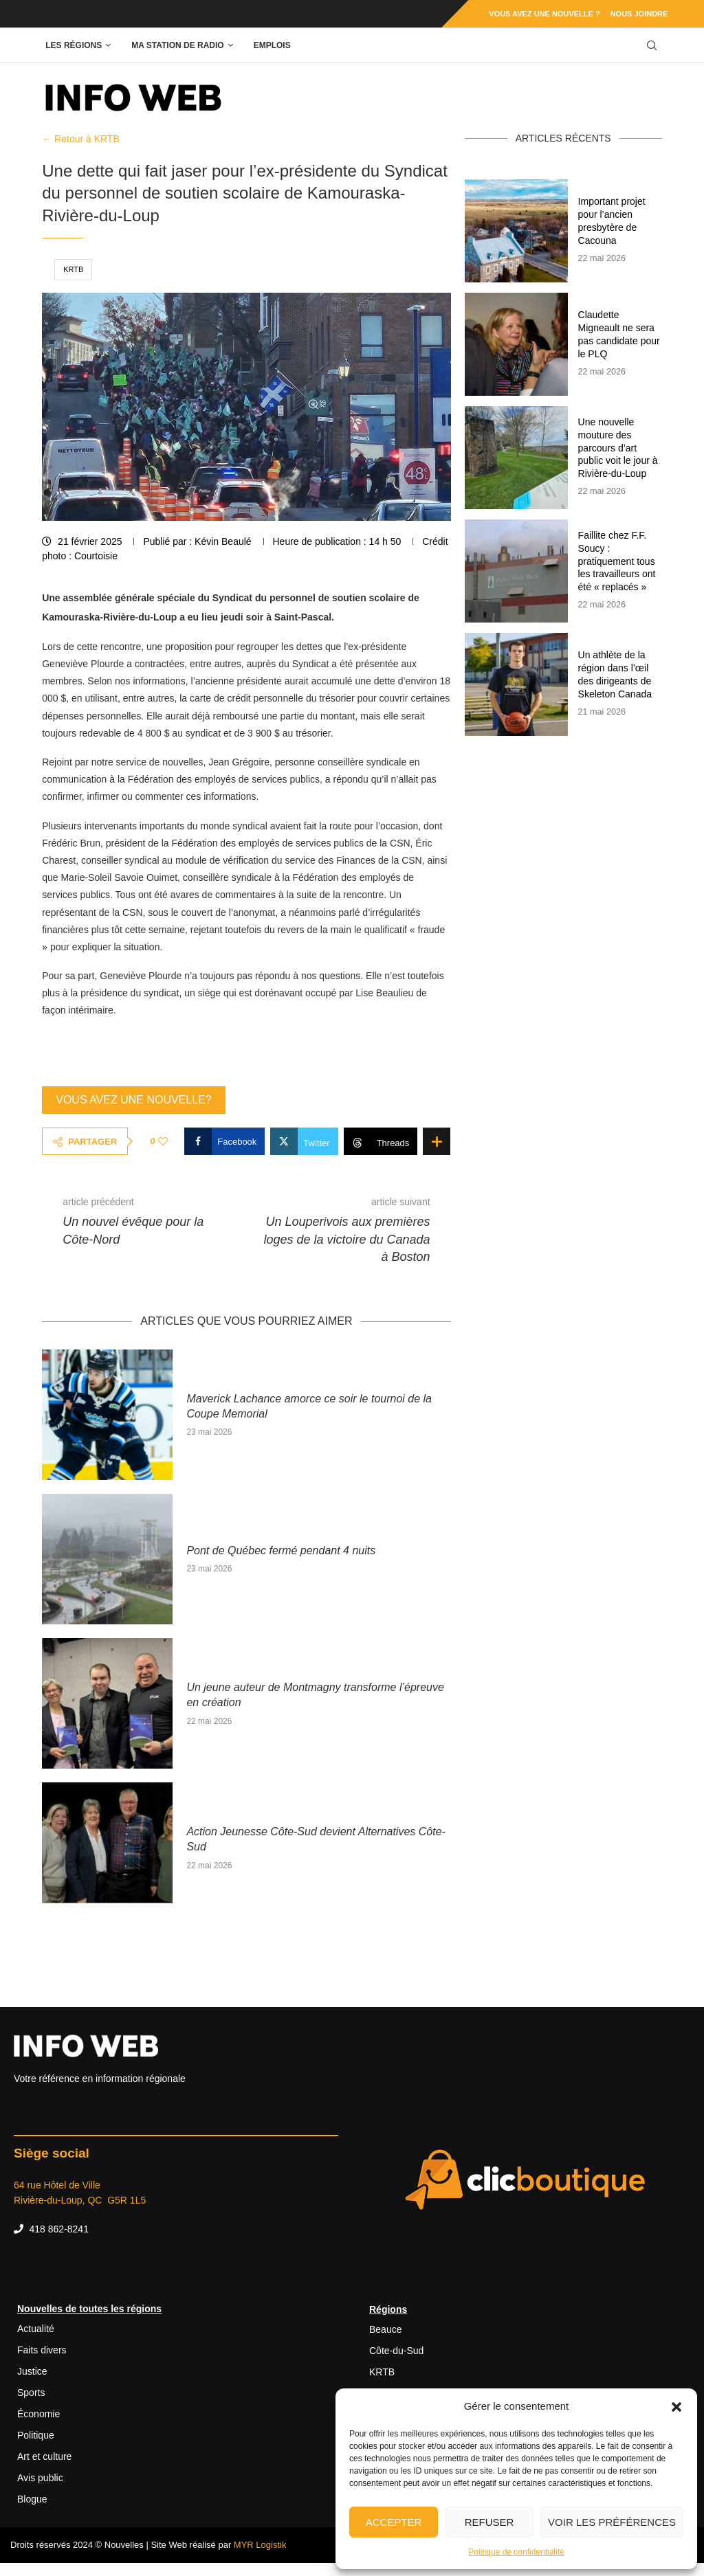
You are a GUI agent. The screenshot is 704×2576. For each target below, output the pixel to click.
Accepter (394, 2522)
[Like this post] (163, 1141)
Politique (35, 2435)
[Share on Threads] (381, 1141)
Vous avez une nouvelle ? (544, 14)
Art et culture (44, 2456)
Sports (31, 2392)
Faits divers (42, 2349)
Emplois (272, 45)
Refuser (489, 2522)
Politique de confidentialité (516, 2552)
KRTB (73, 269)
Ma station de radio (177, 45)
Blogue (32, 2499)
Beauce (385, 2329)
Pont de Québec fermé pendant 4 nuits (280, 1550)
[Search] (652, 45)
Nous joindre (639, 14)
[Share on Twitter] (304, 1141)
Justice (32, 2371)
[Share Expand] (436, 1141)
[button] (676, 2406)
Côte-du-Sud (396, 2350)
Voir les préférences (612, 2522)
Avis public (40, 2477)
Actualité (35, 2328)
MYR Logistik (260, 2545)
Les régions (73, 45)
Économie (38, 2413)
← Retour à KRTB (81, 138)
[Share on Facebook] (224, 1141)
